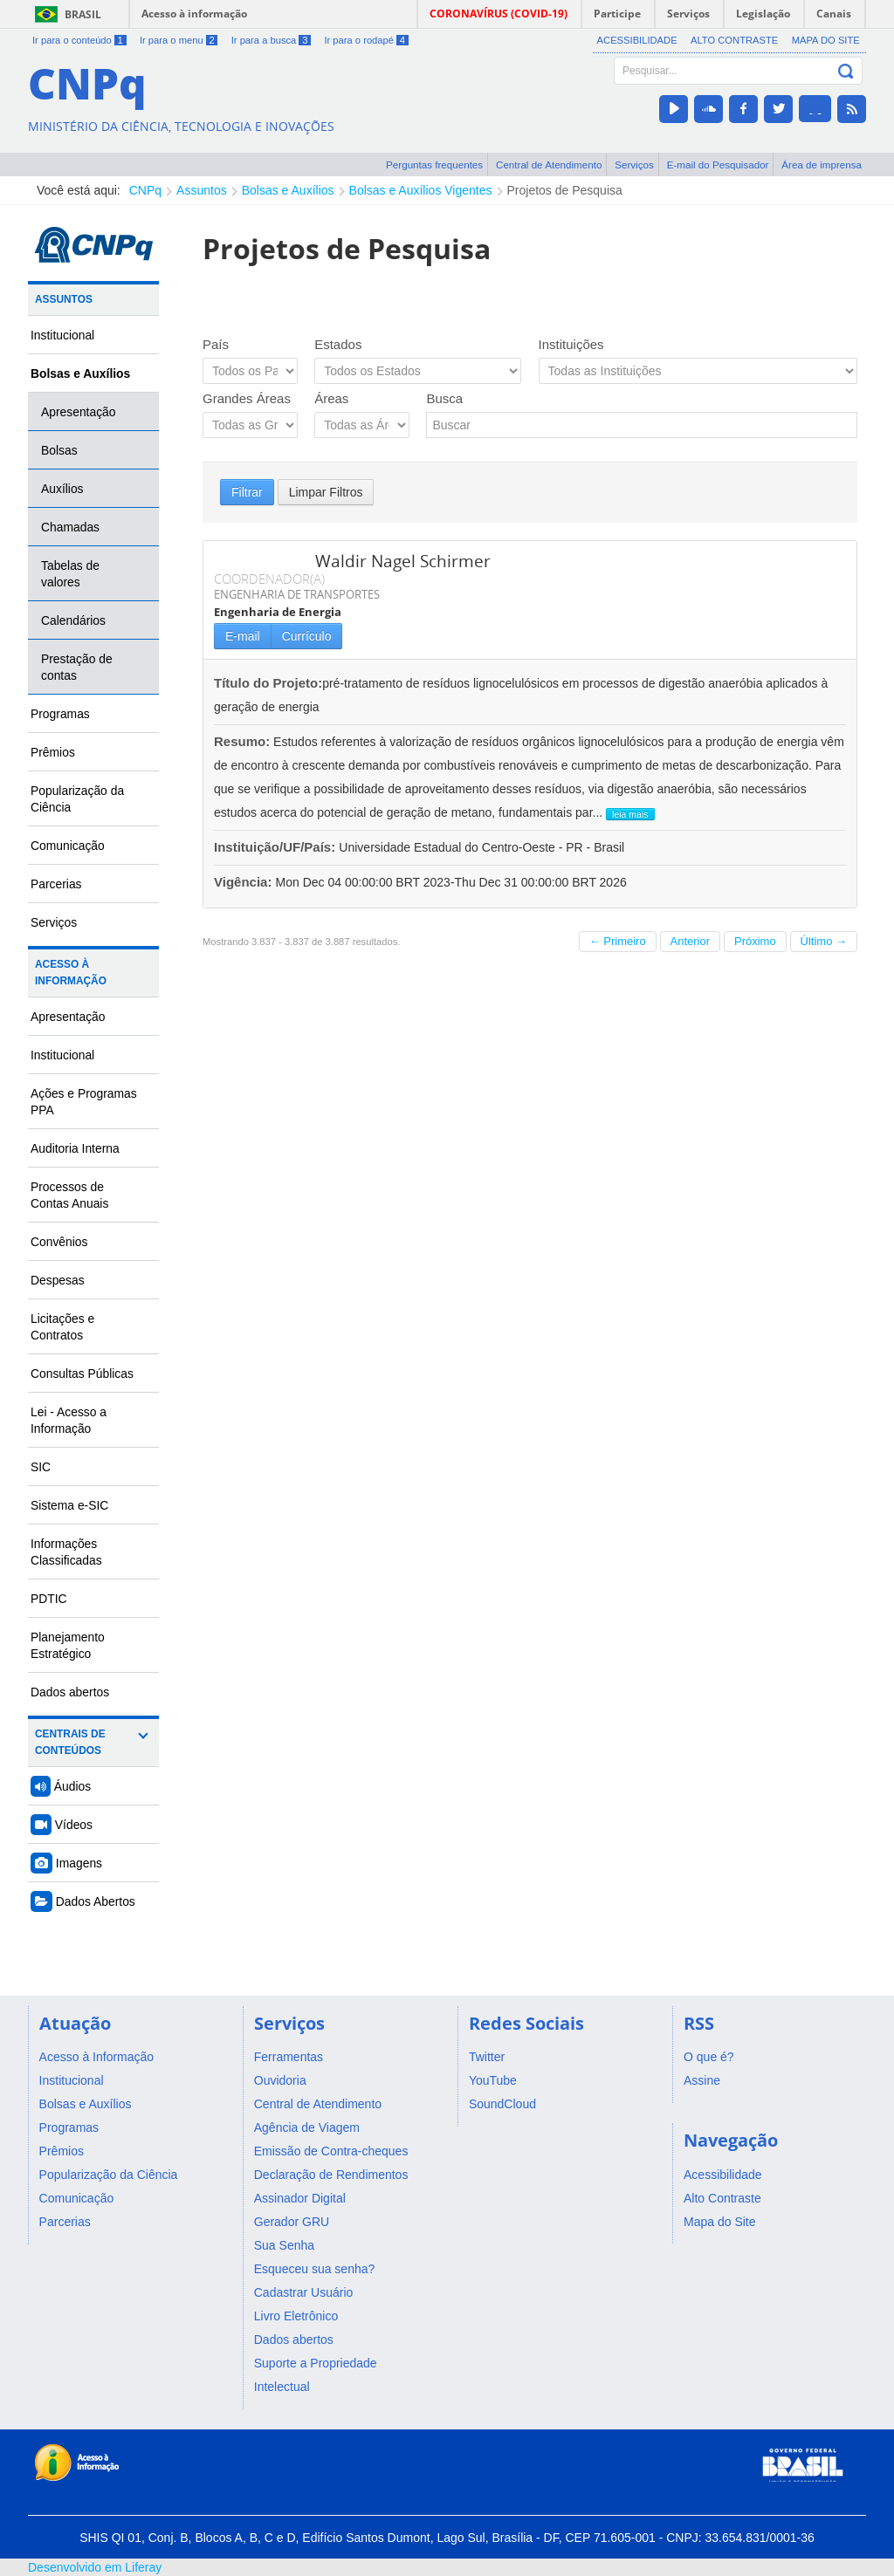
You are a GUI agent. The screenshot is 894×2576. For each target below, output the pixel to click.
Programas (60, 714)
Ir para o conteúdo (79, 40)
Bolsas (59, 450)
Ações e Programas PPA (84, 1101)
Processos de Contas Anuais (69, 1195)
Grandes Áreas (247, 398)
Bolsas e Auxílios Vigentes (420, 190)
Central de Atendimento (549, 164)
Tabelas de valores (70, 573)
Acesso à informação (194, 13)
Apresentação (78, 412)
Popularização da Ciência (77, 799)
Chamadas (70, 527)
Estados (337, 344)
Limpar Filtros (326, 492)
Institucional (62, 335)
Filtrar (247, 492)
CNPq (145, 190)
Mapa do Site (826, 40)
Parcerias (56, 884)
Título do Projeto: (268, 682)
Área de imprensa (821, 164)
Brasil (83, 14)
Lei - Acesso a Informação (69, 1420)
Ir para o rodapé (366, 40)
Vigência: (245, 881)
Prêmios (53, 752)
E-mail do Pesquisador (718, 164)
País (216, 344)
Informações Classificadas (66, 1552)
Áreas (331, 398)
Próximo (755, 941)
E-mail (242, 636)
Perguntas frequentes (434, 164)
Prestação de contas (77, 667)
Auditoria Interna (75, 1148)
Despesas (58, 1280)
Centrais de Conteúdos (70, 1742)
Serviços (634, 164)
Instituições (571, 344)
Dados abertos (70, 1692)
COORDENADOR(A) (269, 579)
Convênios (59, 1242)
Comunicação (68, 846)
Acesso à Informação (71, 972)
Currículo (307, 636)
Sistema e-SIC (69, 1505)
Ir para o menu (178, 40)
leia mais (630, 814)
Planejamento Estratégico (68, 1645)
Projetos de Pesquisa (564, 190)
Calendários (73, 620)
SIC (41, 1467)
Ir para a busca (271, 40)
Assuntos (201, 190)
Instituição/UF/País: (276, 846)
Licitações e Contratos (62, 1327)
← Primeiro (617, 941)
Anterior (690, 941)
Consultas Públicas (82, 1373)
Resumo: (242, 741)
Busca (444, 398)
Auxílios (62, 489)
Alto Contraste (734, 40)
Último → (824, 941)
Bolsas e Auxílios (288, 190)
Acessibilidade (637, 40)
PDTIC (49, 1599)
